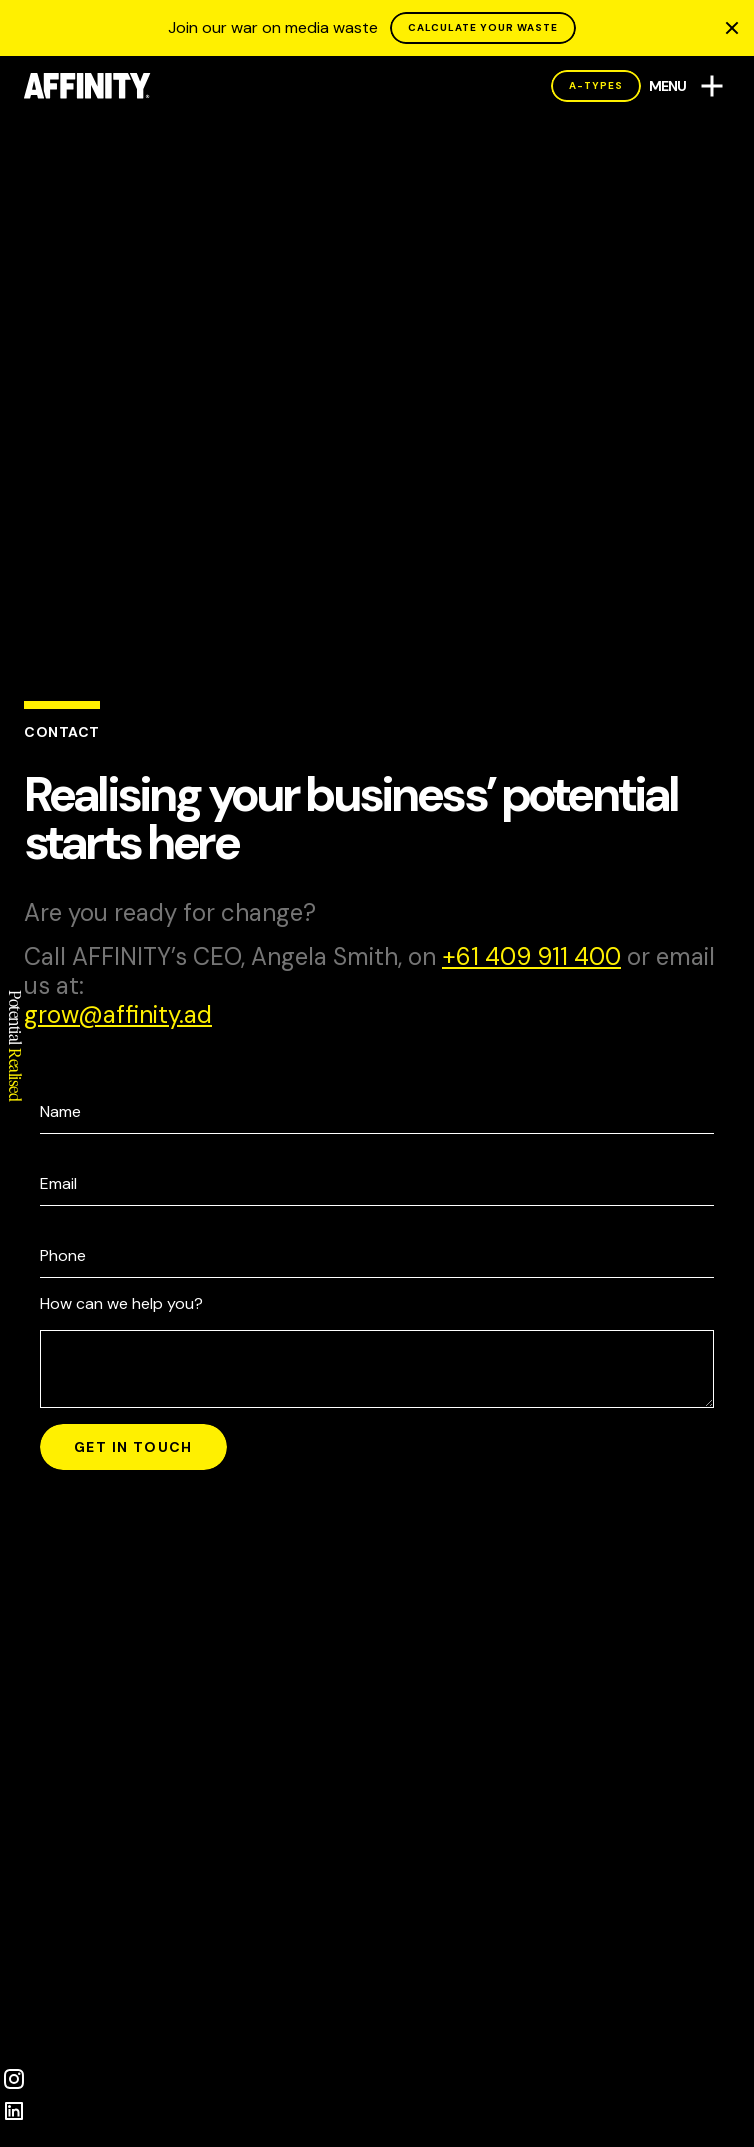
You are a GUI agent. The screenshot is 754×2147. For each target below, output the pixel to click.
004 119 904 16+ (531, 957)
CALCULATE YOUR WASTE (483, 27)
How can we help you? (121, 1303)
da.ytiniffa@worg (118, 1014)
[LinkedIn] (14, 2111)
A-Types (596, 85)
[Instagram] (14, 2079)
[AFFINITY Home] (87, 86)
